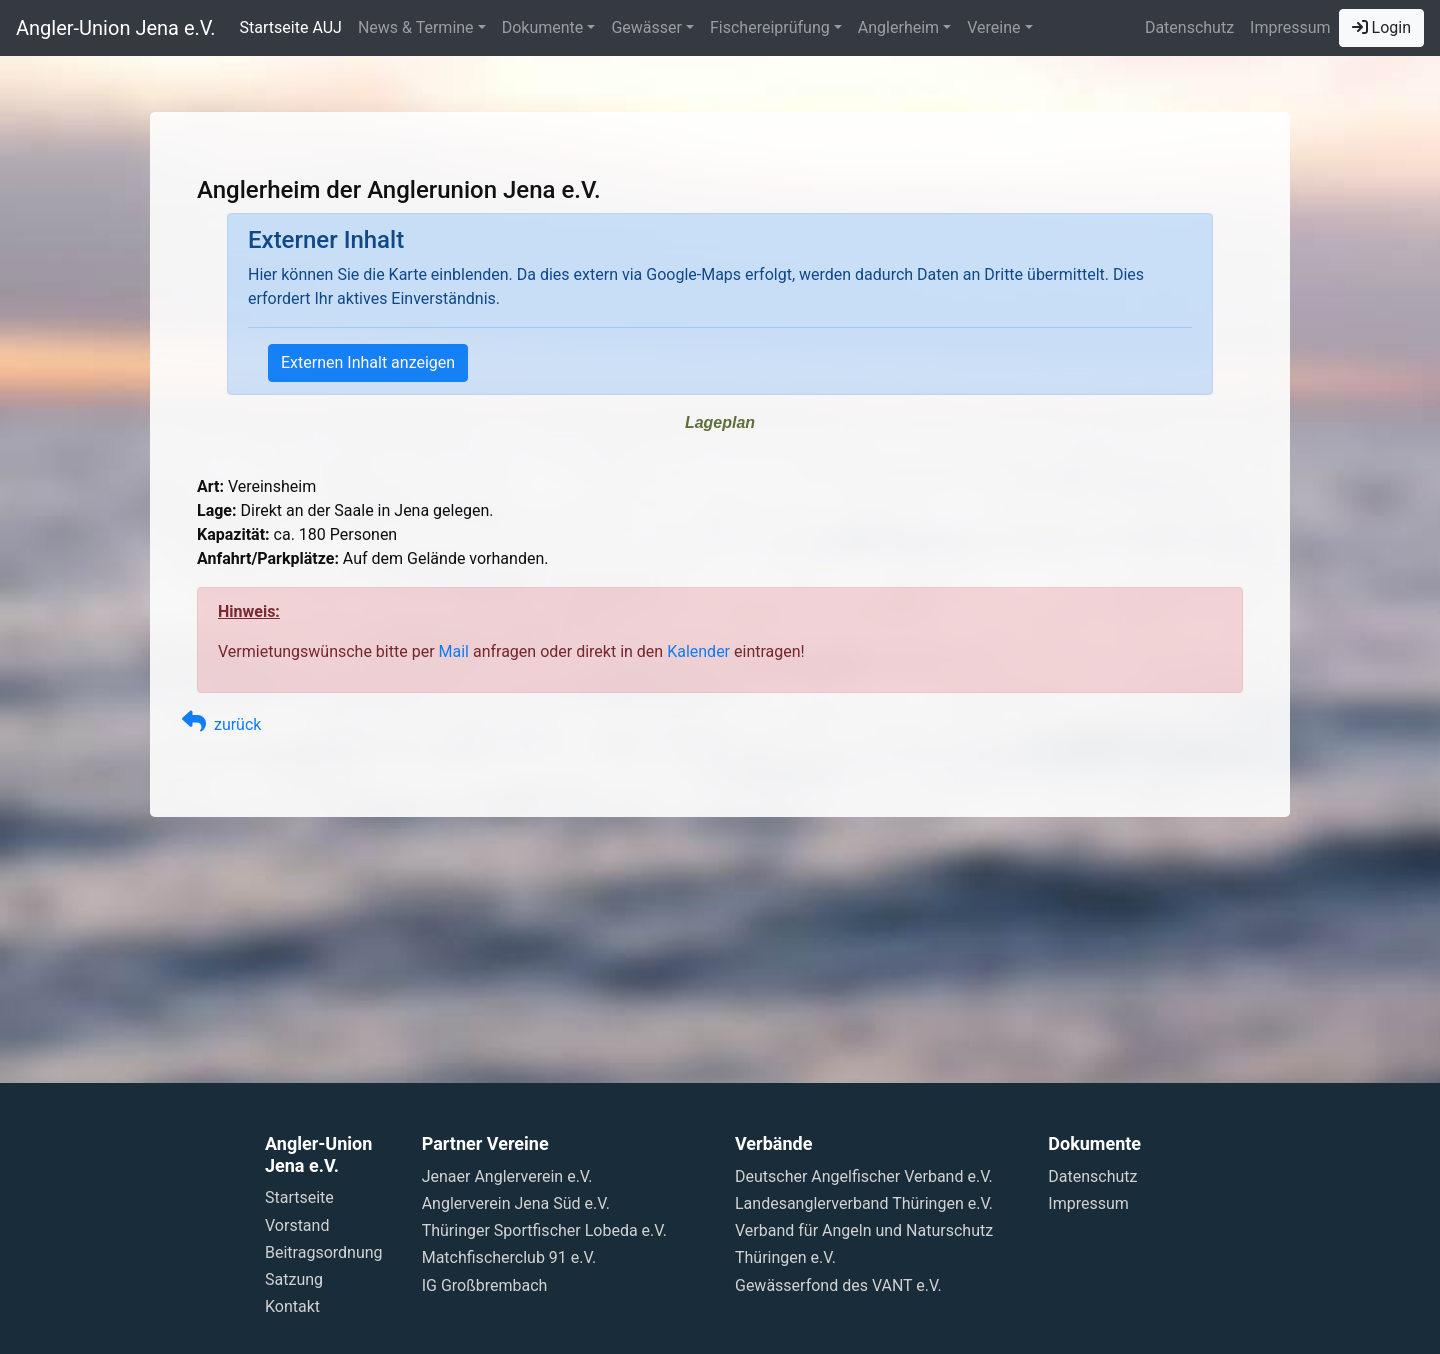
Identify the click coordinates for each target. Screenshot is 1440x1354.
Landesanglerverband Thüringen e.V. (864, 1203)
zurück (221, 724)
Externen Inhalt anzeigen (368, 362)
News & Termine (416, 27)
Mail (454, 651)
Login (1381, 27)
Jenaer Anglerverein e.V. (507, 1176)
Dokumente (543, 27)
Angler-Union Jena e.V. (116, 28)
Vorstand (297, 1225)
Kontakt (292, 1306)
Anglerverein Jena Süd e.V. (516, 1203)
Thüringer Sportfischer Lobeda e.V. (544, 1230)
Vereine (993, 27)
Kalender (698, 651)
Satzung (294, 1279)
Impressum (1290, 27)
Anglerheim (898, 27)
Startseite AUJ (291, 27)
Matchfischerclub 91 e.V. (509, 1257)
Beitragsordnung (324, 1252)
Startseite (299, 1197)
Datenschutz (1189, 27)
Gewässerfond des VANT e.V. (838, 1285)
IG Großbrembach (485, 1285)
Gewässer (646, 27)
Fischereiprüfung (770, 27)
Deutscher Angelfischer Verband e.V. (864, 1176)
